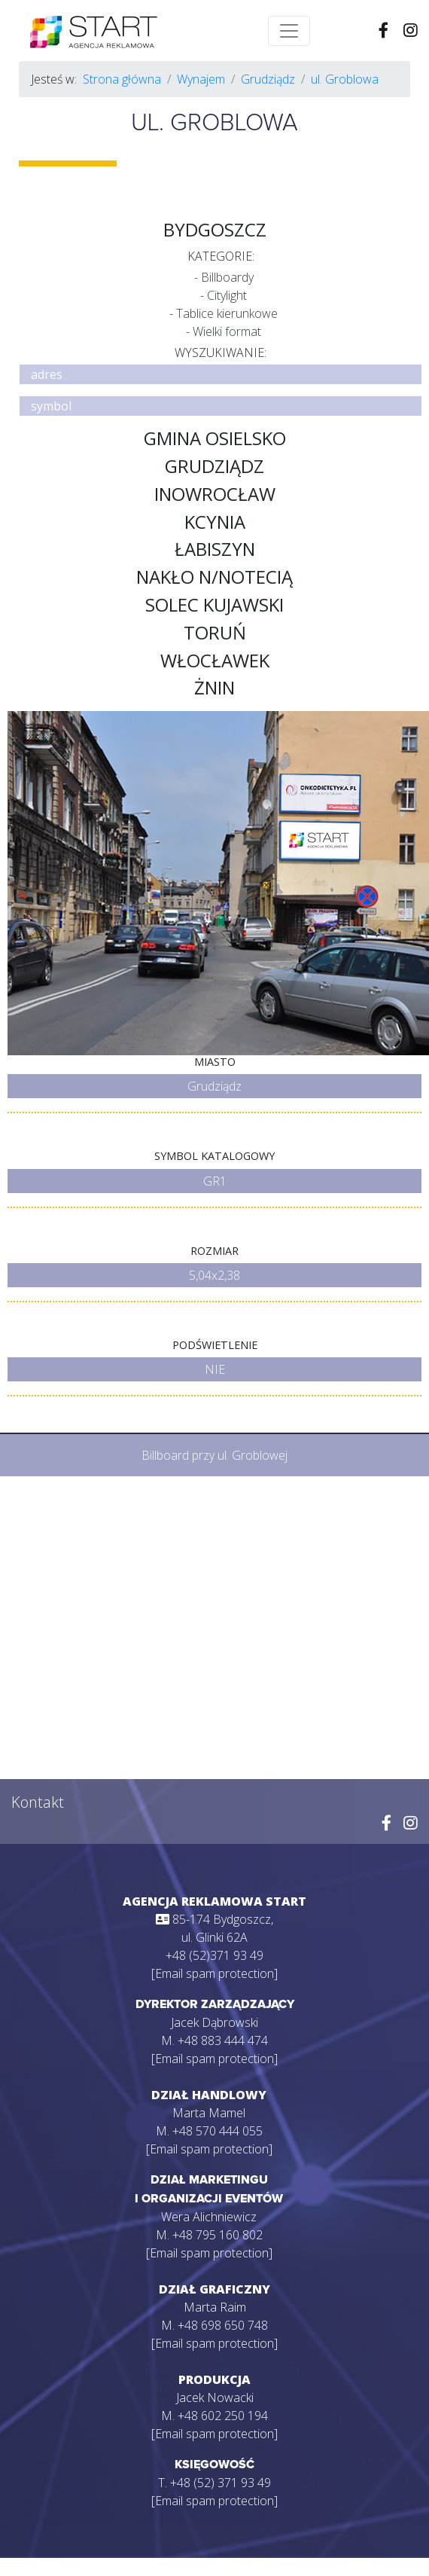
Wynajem (201, 79)
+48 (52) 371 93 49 (220, 2482)
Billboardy (227, 277)
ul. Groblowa (345, 79)
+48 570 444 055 (217, 2131)
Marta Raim (215, 2307)
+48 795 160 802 (217, 2235)
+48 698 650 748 (223, 2325)
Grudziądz (268, 79)
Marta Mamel (208, 2112)
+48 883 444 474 (223, 2040)
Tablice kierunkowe (227, 313)
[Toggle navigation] (289, 31)
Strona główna (122, 79)
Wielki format (227, 331)
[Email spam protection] (214, 1973)
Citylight (227, 295)
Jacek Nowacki (215, 2397)
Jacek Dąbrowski (214, 2022)
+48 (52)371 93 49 (214, 1955)
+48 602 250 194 (223, 2415)
